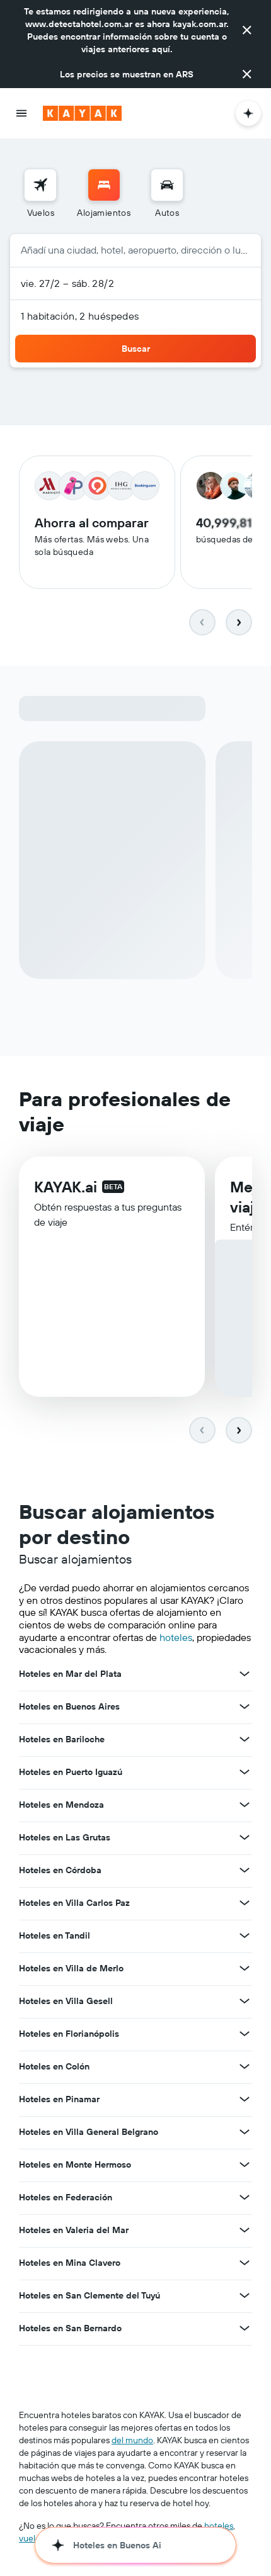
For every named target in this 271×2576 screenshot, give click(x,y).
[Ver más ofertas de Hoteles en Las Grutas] (244, 1838)
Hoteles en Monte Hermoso (75, 2165)
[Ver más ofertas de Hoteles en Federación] (244, 2198)
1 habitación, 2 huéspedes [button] (80, 316)
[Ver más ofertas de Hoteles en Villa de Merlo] (244, 1969)
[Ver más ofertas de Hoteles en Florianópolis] (244, 2034)
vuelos (31, 2539)
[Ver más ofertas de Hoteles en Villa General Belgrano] (244, 2133)
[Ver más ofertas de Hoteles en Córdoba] (244, 1871)
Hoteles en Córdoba (60, 1871)
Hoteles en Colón (54, 2067)
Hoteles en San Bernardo (70, 2329)
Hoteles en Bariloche (62, 1740)
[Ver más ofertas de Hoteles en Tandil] (244, 1936)
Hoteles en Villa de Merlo (71, 1969)
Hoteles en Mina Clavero (69, 2264)
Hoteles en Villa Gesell (66, 2002)
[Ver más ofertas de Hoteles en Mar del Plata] (244, 1675)
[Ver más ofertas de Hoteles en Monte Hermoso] (244, 2165)
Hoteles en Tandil (54, 1936)
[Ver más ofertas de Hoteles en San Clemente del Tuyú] (244, 2296)
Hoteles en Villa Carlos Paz (74, 1904)
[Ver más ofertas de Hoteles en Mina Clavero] (244, 2263)
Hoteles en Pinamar (59, 2100)
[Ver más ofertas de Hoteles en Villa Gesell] (244, 2002)
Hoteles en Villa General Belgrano (88, 2133)
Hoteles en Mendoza (61, 1806)
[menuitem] (40, 194)
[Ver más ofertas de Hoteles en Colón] (244, 2067)
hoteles (175, 1638)
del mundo (132, 2441)
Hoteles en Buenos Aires (69, 1707)
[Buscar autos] (167, 185)
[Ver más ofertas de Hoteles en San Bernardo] (244, 2329)
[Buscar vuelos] (40, 185)
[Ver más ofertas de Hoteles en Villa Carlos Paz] (244, 1904)
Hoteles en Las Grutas (64, 1838)
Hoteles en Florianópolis (69, 2035)
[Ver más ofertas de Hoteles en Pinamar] (244, 2100)
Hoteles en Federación (65, 2198)
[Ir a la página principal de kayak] (82, 113)
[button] (247, 30)
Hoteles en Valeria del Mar (74, 2231)
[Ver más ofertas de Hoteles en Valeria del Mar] (244, 2231)
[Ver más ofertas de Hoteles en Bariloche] (244, 1740)
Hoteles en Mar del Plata (70, 1675)
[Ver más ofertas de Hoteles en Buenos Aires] (244, 1707)
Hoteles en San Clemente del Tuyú (89, 2296)
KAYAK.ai (65, 1189)
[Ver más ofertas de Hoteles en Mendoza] (244, 1805)
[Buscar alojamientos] (104, 185)
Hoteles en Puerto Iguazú (70, 1773)
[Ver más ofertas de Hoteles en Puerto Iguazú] (244, 1773)
